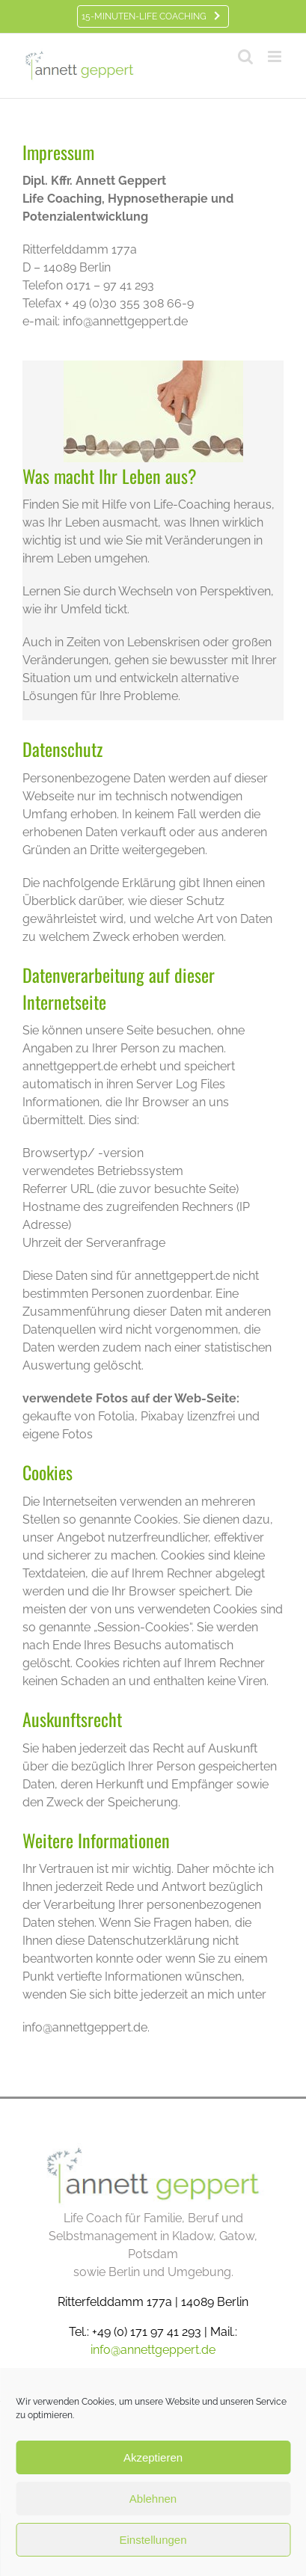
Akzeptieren (153, 2457)
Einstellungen (152, 2539)
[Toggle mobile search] (245, 56)
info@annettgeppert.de (153, 2350)
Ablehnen (153, 2498)
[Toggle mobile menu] (276, 56)
